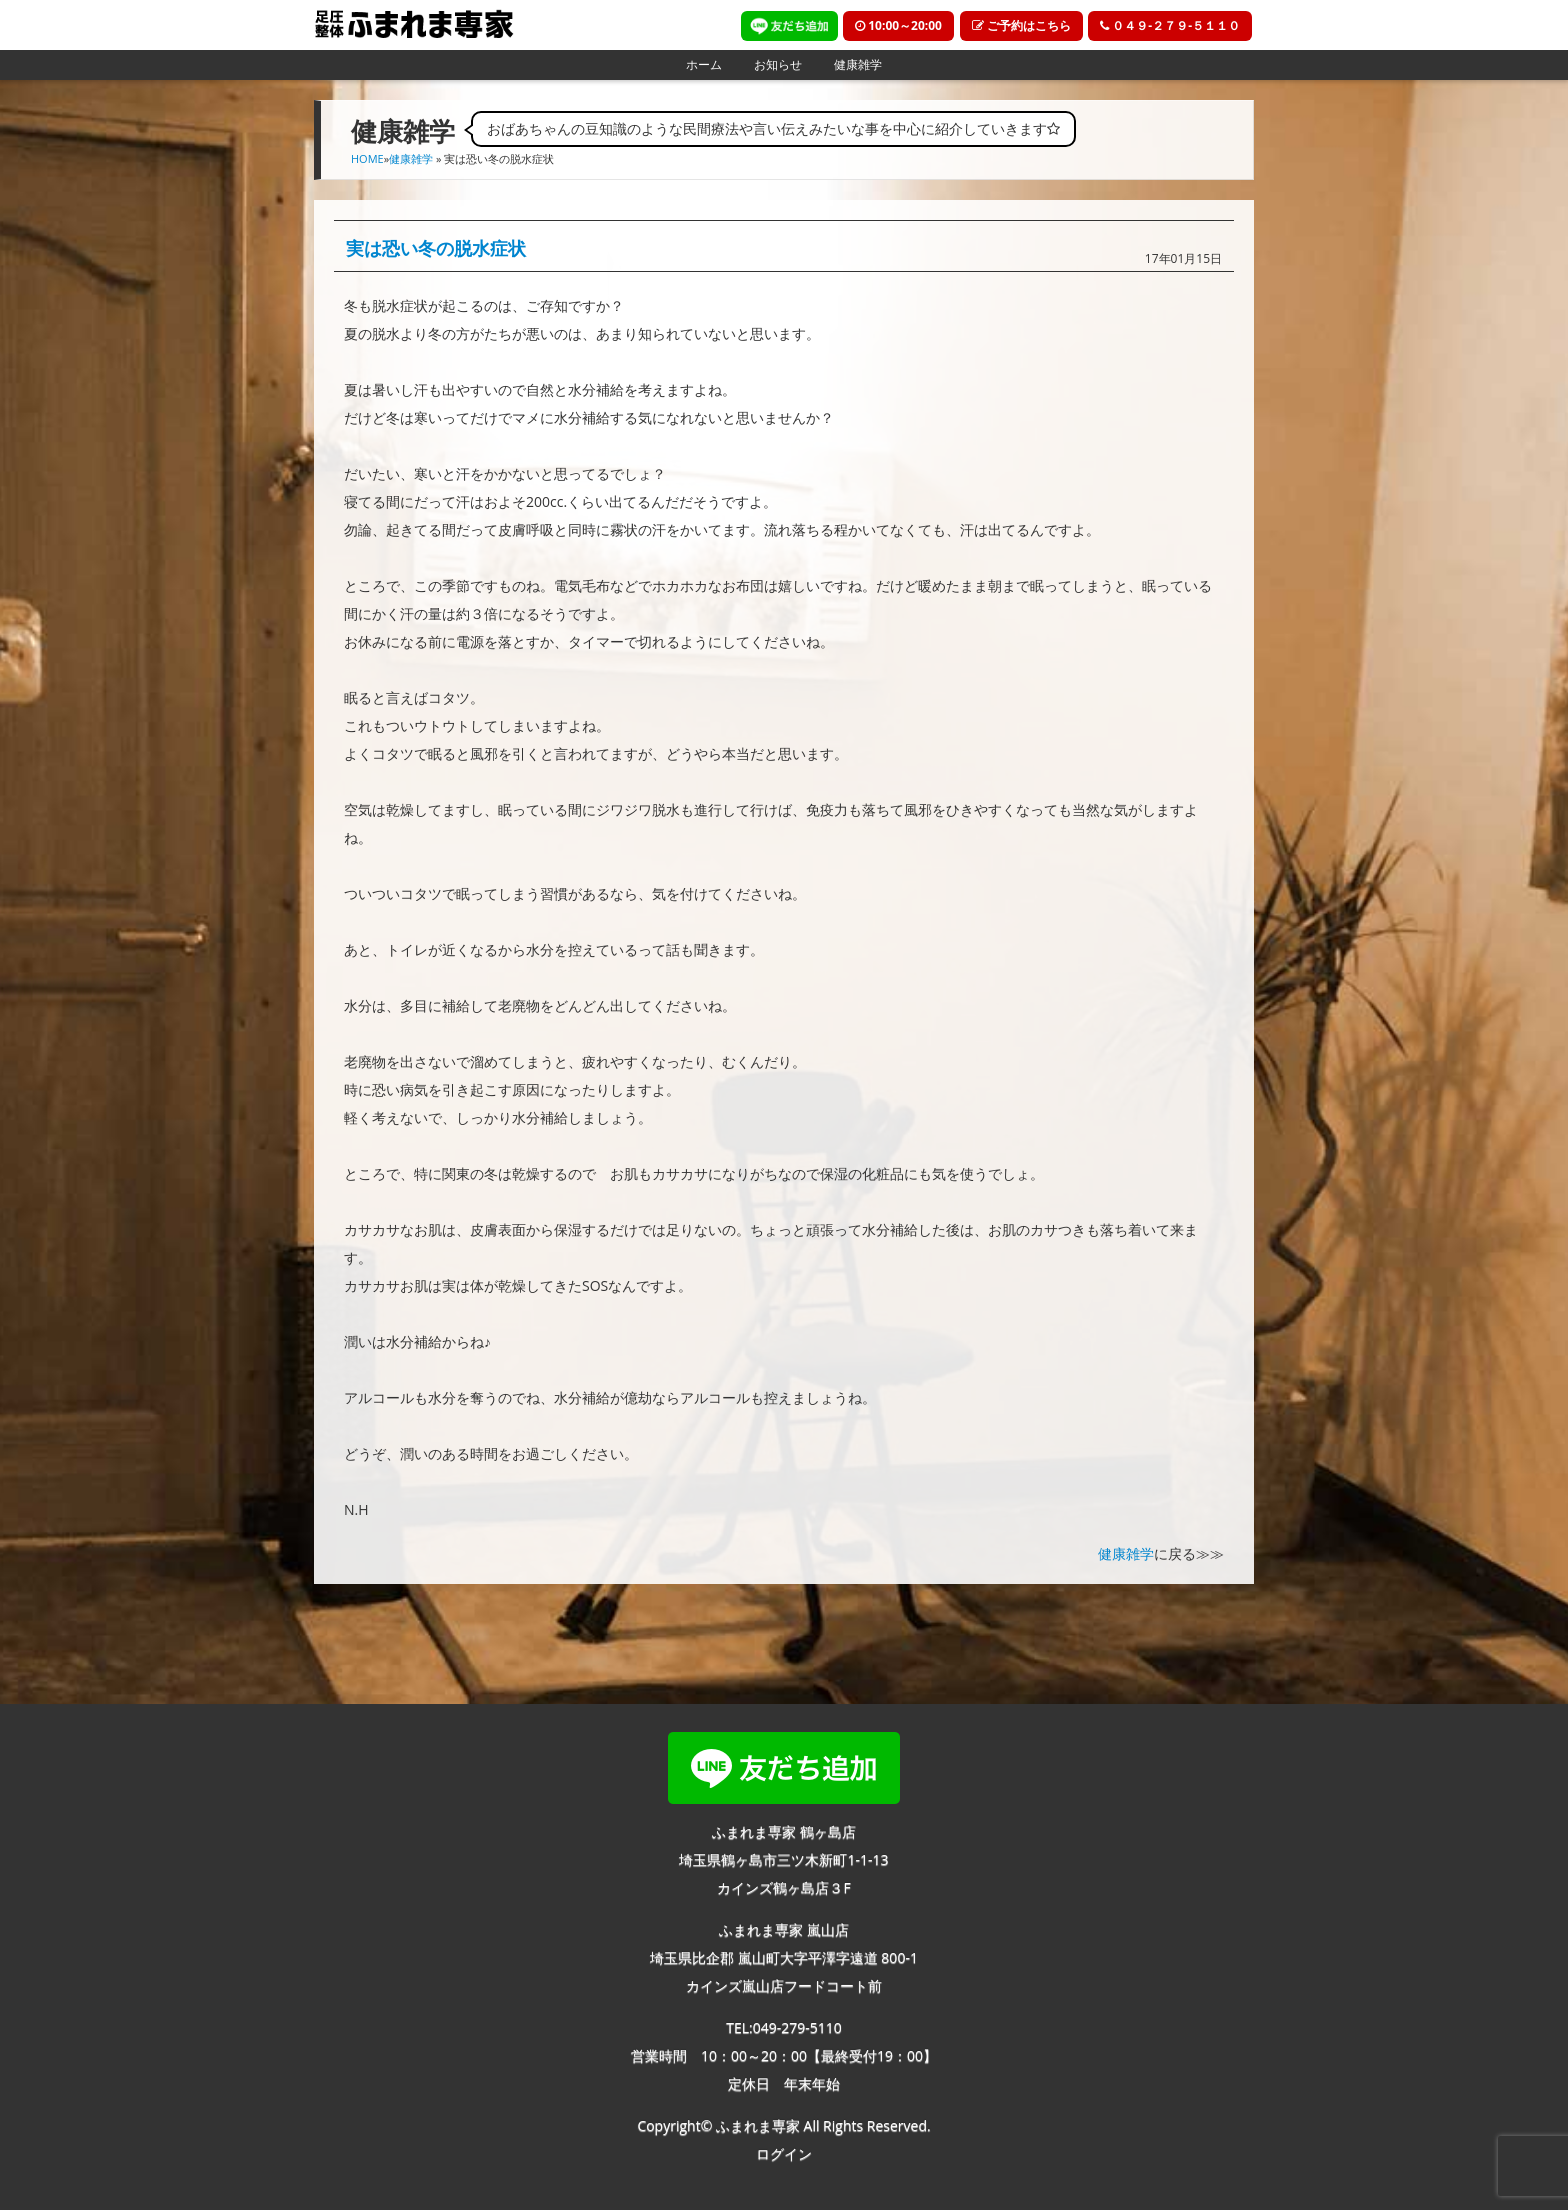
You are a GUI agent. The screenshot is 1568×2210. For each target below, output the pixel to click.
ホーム (704, 64)
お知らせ (778, 64)
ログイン (784, 2153)
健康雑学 (858, 64)
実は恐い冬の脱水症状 (436, 248)
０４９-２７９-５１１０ (1170, 25)
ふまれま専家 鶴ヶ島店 (784, 1831)
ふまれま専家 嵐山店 (784, 1929)
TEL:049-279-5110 (784, 2027)
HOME (367, 158)
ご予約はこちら (1021, 25)
